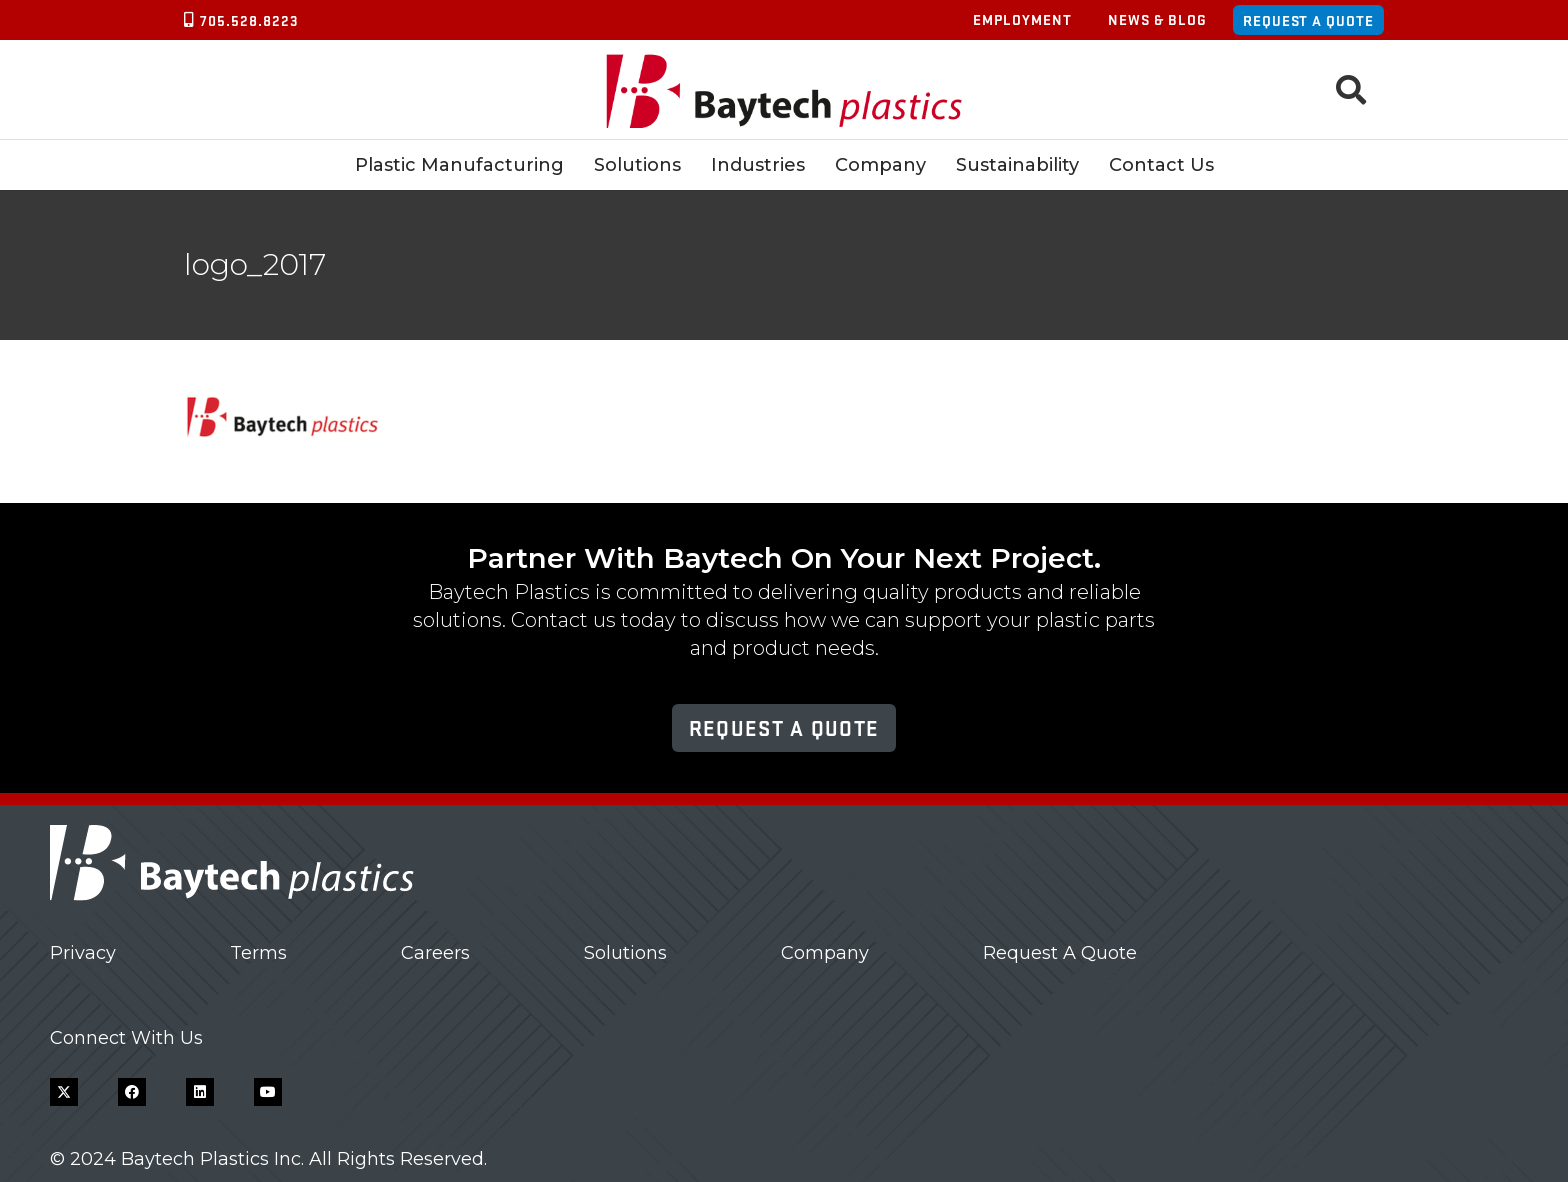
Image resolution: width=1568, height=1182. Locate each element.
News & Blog (1157, 19)
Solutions (625, 953)
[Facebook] (132, 1092)
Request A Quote (1060, 953)
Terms (258, 953)
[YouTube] (268, 1092)
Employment (1022, 19)
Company (825, 953)
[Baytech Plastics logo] (784, 90)
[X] (64, 1092)
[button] (1351, 90)
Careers (435, 953)
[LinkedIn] (200, 1092)
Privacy (83, 953)
